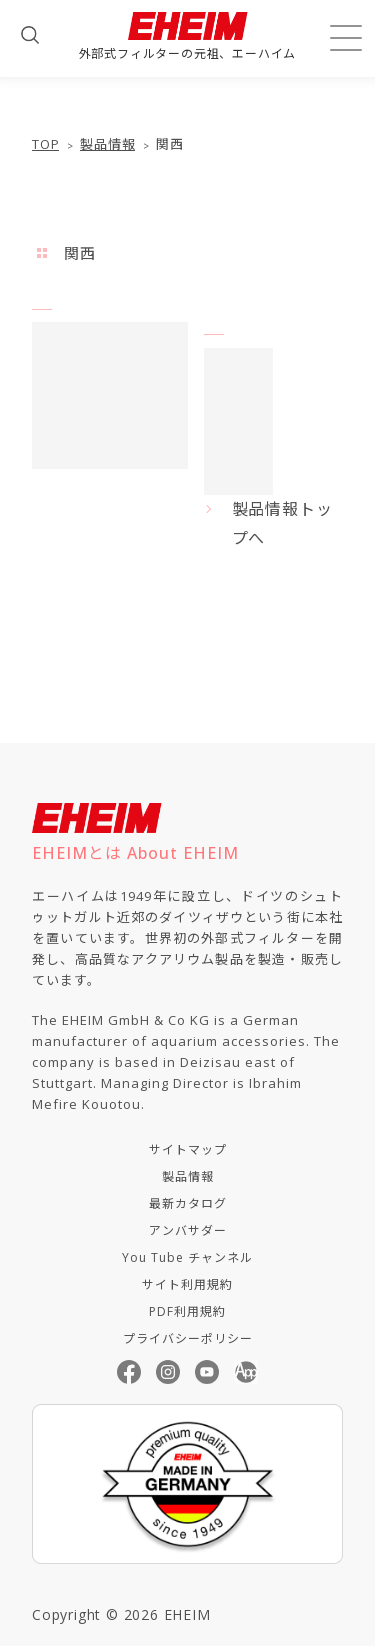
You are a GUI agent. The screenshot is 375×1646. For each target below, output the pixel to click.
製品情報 (107, 144)
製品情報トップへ (282, 523)
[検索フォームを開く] (30, 35)
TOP (45, 144)
